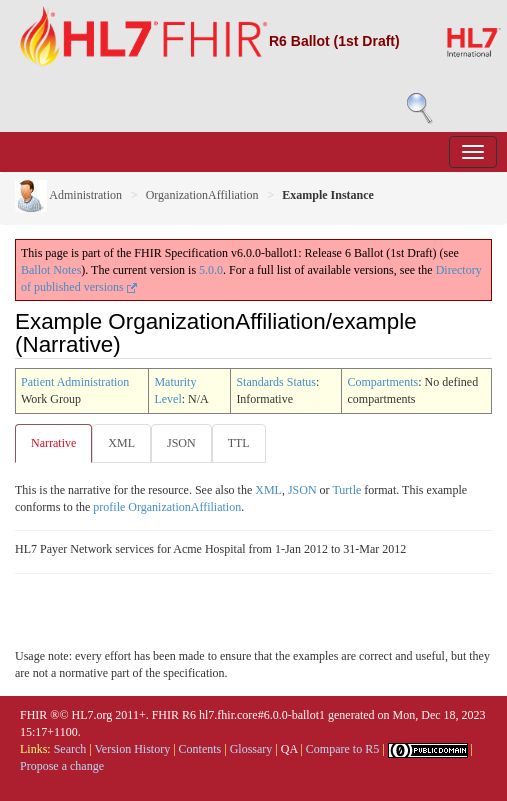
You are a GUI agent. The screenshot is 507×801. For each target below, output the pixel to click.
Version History (133, 749)
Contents (200, 749)
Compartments (382, 382)
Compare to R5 (342, 749)
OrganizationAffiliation (202, 195)
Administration (68, 195)
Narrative (53, 443)
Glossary (251, 749)
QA (289, 749)
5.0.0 (211, 270)
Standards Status (276, 382)
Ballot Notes (51, 270)
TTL (239, 443)
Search (70, 749)
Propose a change (62, 766)
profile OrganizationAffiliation (167, 507)
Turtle (346, 490)
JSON (181, 443)
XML (121, 443)
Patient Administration (75, 382)
